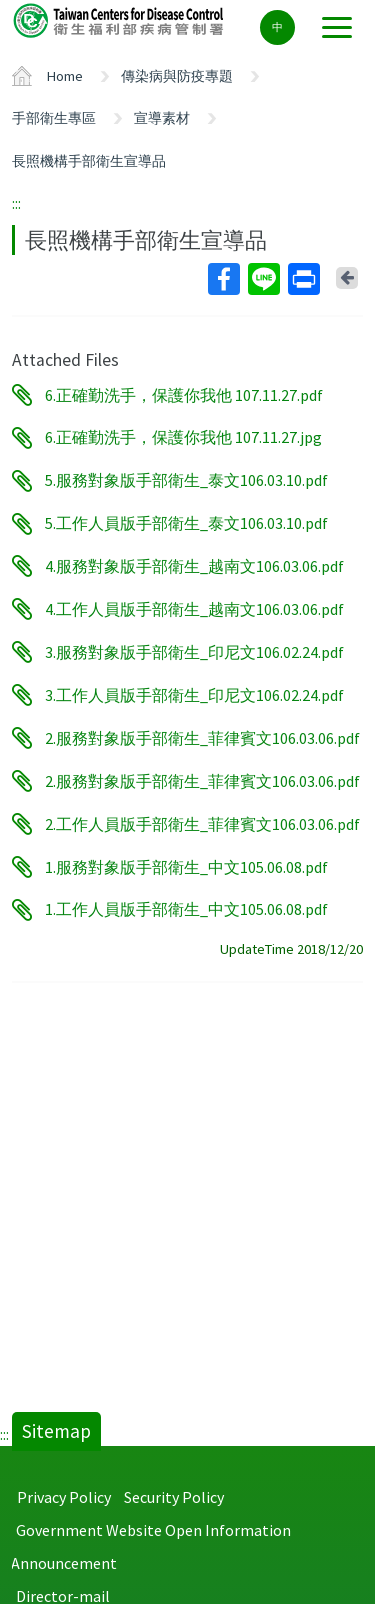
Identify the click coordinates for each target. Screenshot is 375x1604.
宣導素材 (162, 118)
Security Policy (174, 1497)
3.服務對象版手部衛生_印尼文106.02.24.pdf (194, 652)
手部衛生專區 (54, 118)
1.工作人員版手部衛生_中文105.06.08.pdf (186, 910)
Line (263, 279)
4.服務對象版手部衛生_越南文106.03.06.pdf (194, 566)
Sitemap (56, 1431)
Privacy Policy (64, 1497)
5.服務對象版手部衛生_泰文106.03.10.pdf (186, 481)
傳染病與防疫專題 (177, 76)
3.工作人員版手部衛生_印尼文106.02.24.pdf (194, 695)
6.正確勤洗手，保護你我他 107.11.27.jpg (183, 438)
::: (16, 203)
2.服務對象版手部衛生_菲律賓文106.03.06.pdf (202, 738)
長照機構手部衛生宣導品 (89, 161)
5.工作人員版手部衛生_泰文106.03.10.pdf (186, 524)
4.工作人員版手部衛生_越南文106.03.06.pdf (194, 609)
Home (65, 76)
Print (303, 279)
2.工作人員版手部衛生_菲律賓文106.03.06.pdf (202, 824)
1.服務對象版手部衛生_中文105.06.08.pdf (186, 867)
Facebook (223, 279)
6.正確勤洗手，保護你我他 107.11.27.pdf (184, 395)
